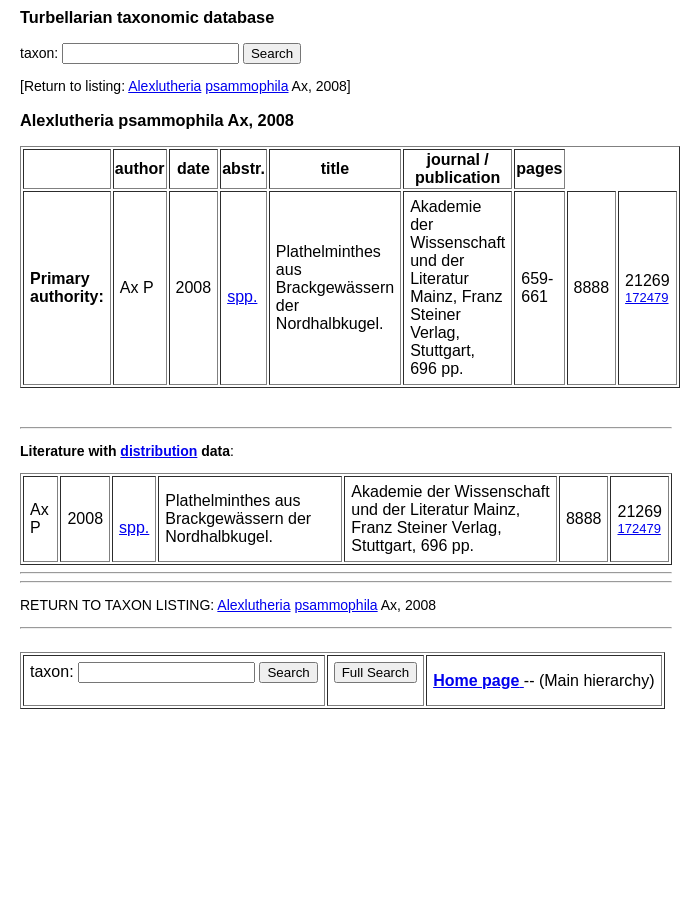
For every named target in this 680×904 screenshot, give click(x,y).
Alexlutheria (164, 86)
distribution (158, 451)
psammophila (246, 86)
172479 (646, 297)
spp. (242, 296)
